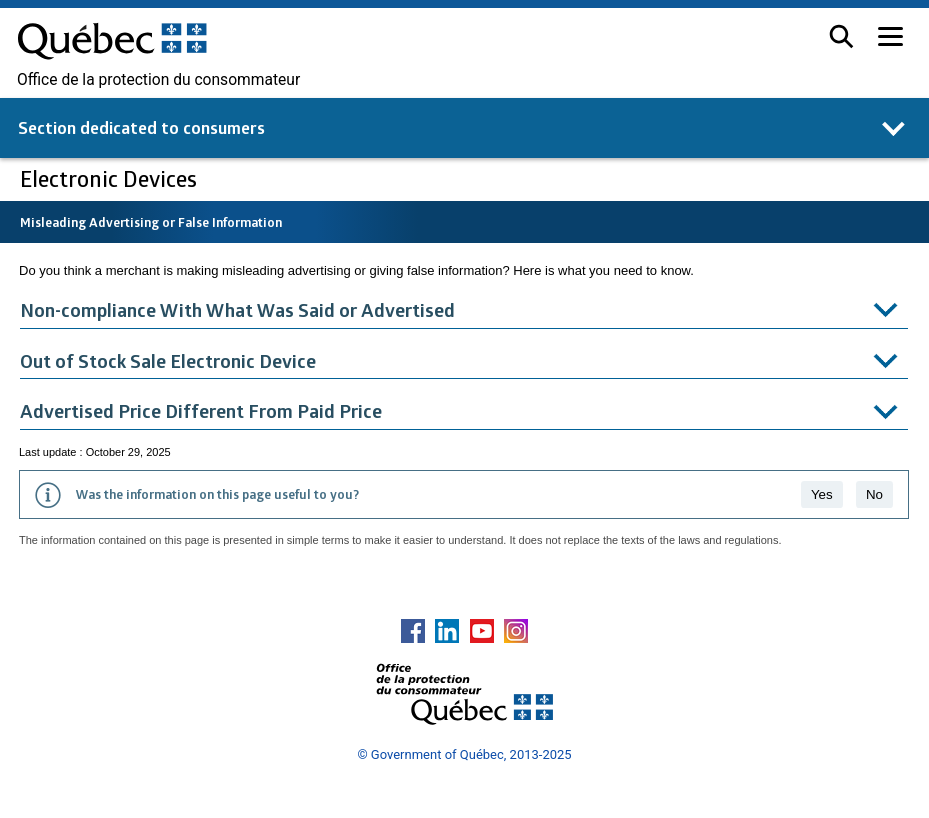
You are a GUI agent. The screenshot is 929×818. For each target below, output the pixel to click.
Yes (822, 494)
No (874, 494)
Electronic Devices (111, 178)
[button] (841, 36)
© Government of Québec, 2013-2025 (464, 754)
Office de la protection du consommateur (158, 80)
